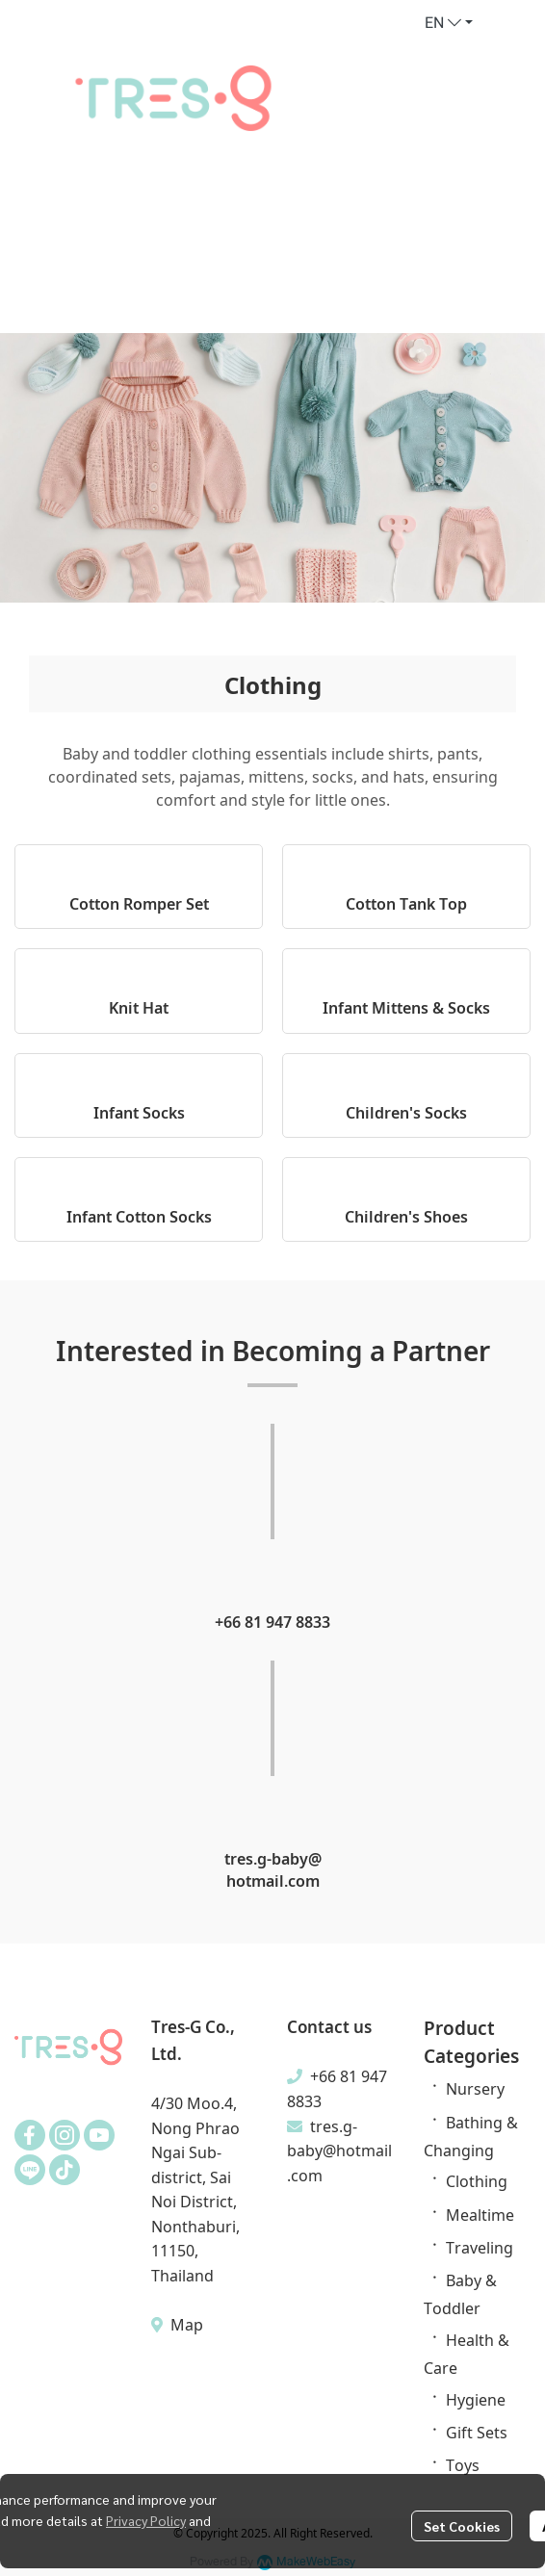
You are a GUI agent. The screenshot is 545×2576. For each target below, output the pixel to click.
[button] (449, 23)
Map (185, 2323)
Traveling (479, 2246)
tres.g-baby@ (273, 1857)
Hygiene (476, 2398)
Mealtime (480, 2214)
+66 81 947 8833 (272, 1621)
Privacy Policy (146, 2520)
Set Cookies (462, 2526)
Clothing (476, 2180)
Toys (463, 2464)
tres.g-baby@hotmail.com (339, 2150)
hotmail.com (273, 1880)
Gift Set (473, 2431)
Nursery (475, 2087)
